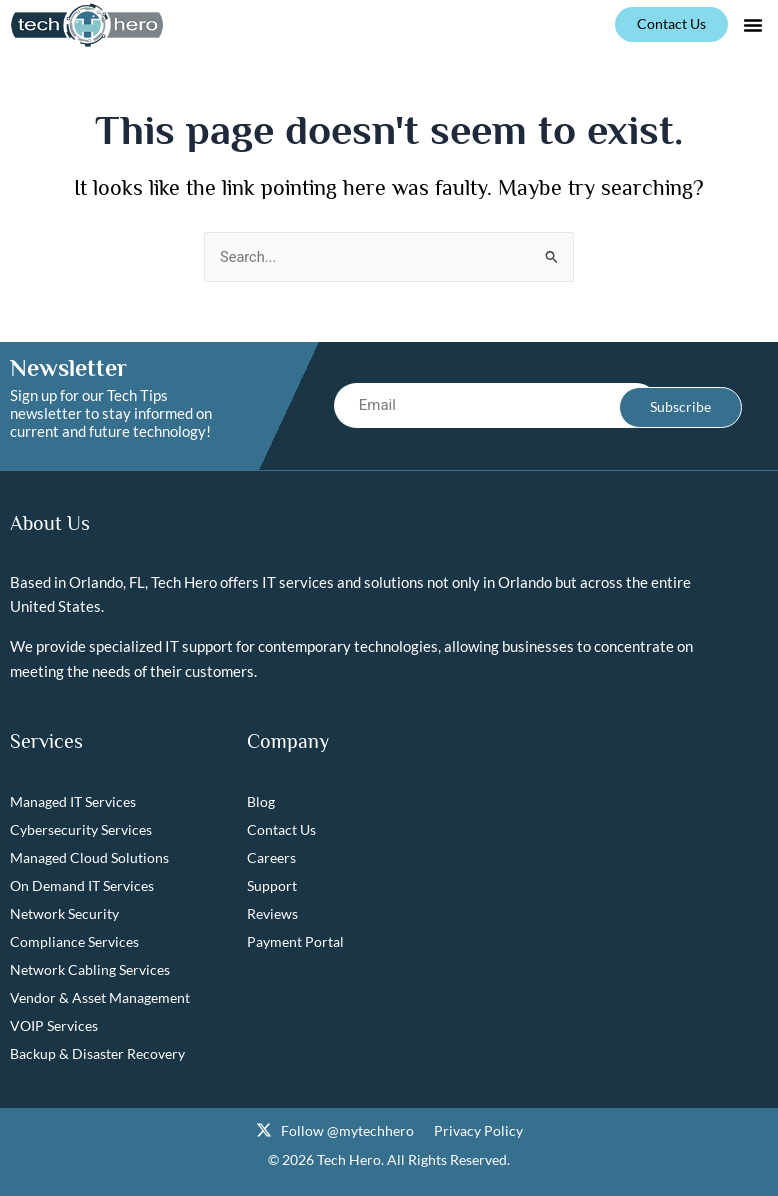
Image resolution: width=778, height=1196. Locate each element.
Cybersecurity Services (81, 829)
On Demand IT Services (82, 885)
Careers (271, 857)
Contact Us (281, 829)
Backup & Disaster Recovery (97, 1053)
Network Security (64, 913)
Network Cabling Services (90, 969)
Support (272, 885)
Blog (261, 801)
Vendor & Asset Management (100, 997)
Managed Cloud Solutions (89, 857)
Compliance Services (74, 941)
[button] (753, 25)
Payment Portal (295, 941)
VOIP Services (54, 1025)
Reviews (272, 913)
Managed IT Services (73, 801)
